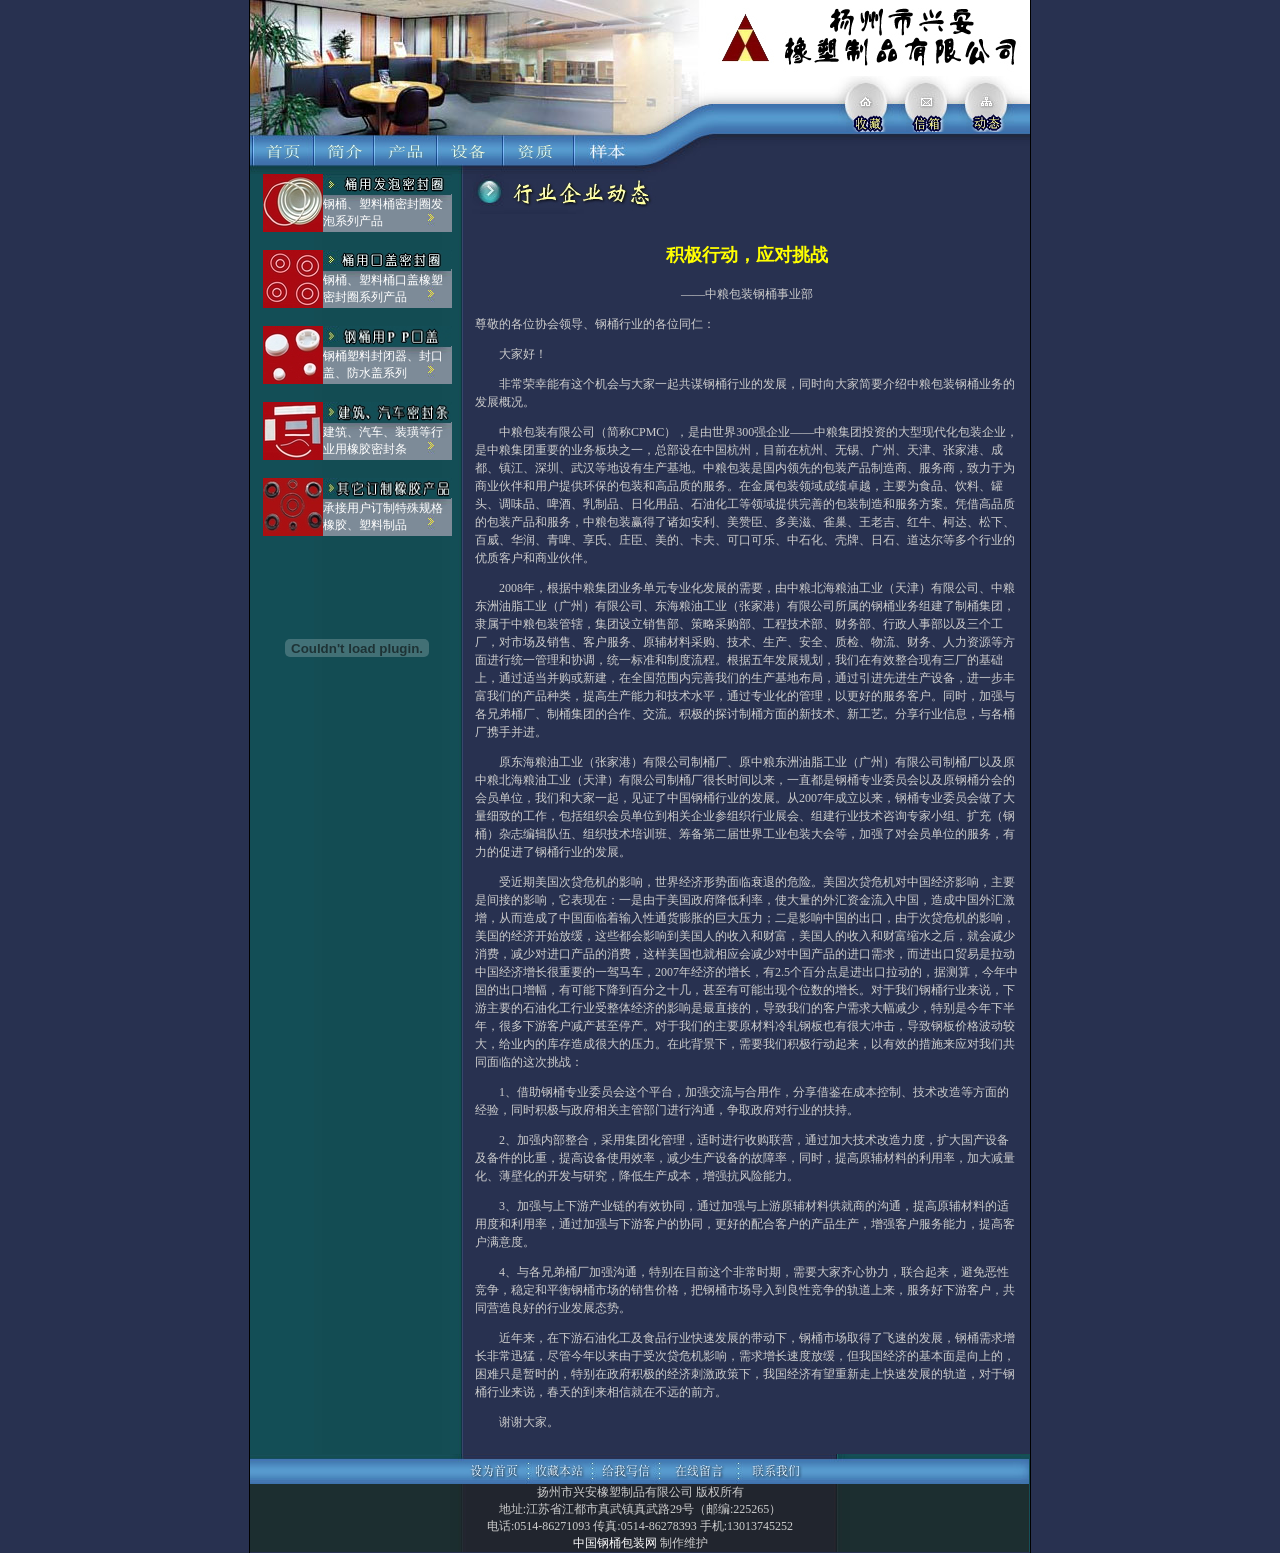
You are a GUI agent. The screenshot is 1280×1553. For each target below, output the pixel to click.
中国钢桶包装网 (615, 1543)
